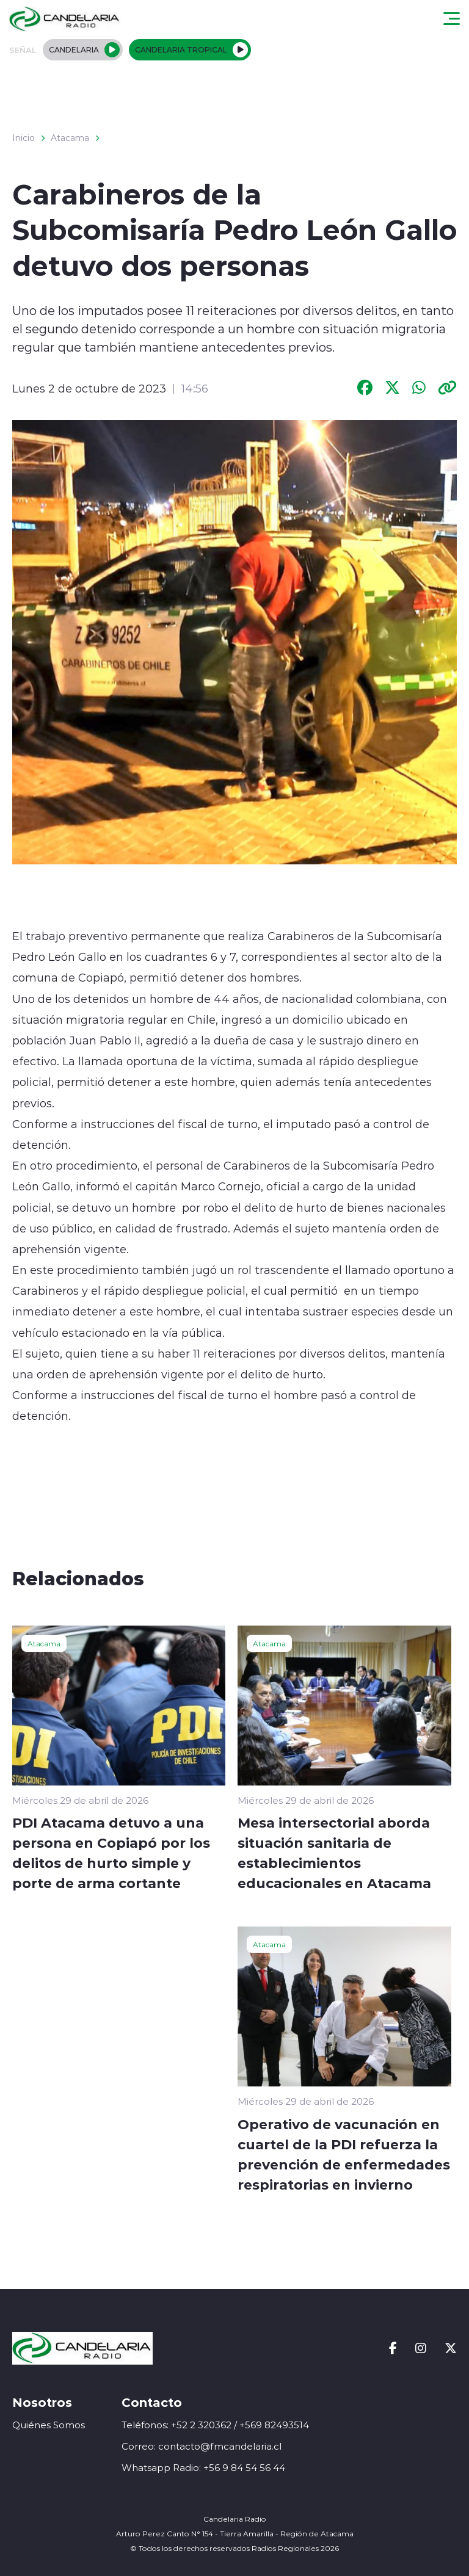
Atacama (70, 138)
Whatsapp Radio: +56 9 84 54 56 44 (203, 2467)
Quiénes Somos (48, 2424)
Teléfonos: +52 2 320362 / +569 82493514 (215, 2424)
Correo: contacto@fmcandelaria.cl (202, 2446)
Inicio (23, 138)
